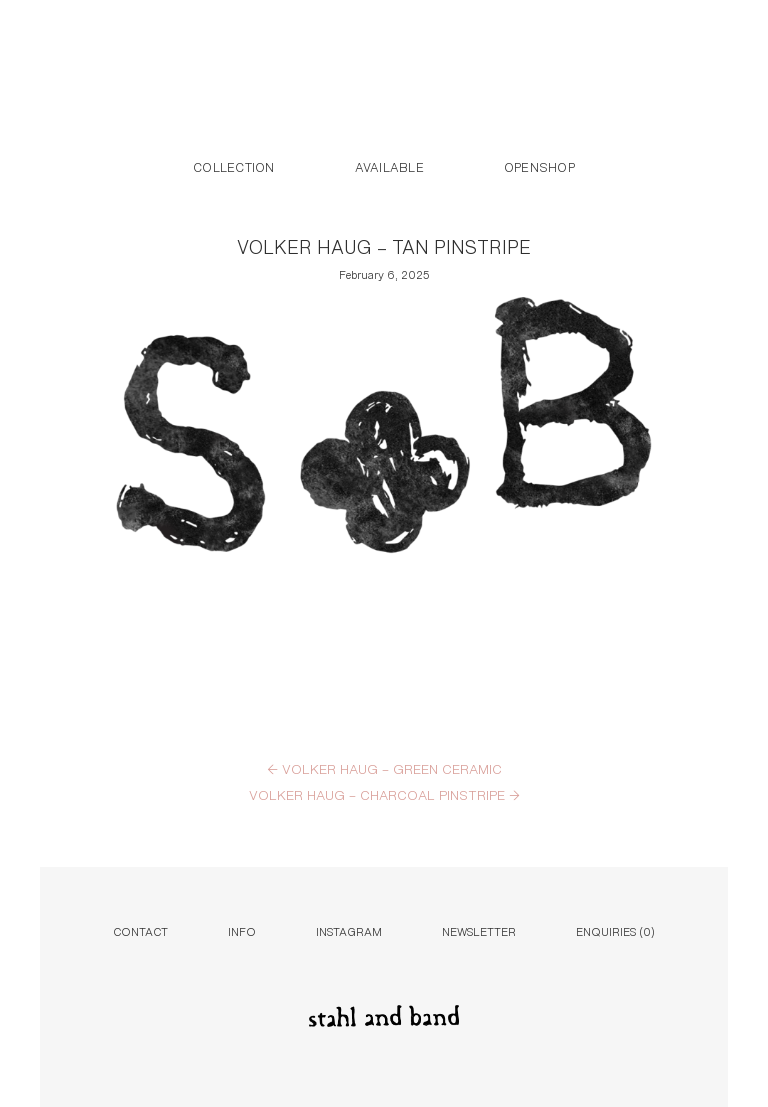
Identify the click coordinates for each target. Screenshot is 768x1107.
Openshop (539, 166)
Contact (140, 930)
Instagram (349, 930)
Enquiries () (615, 930)
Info (242, 930)
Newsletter (479, 930)
